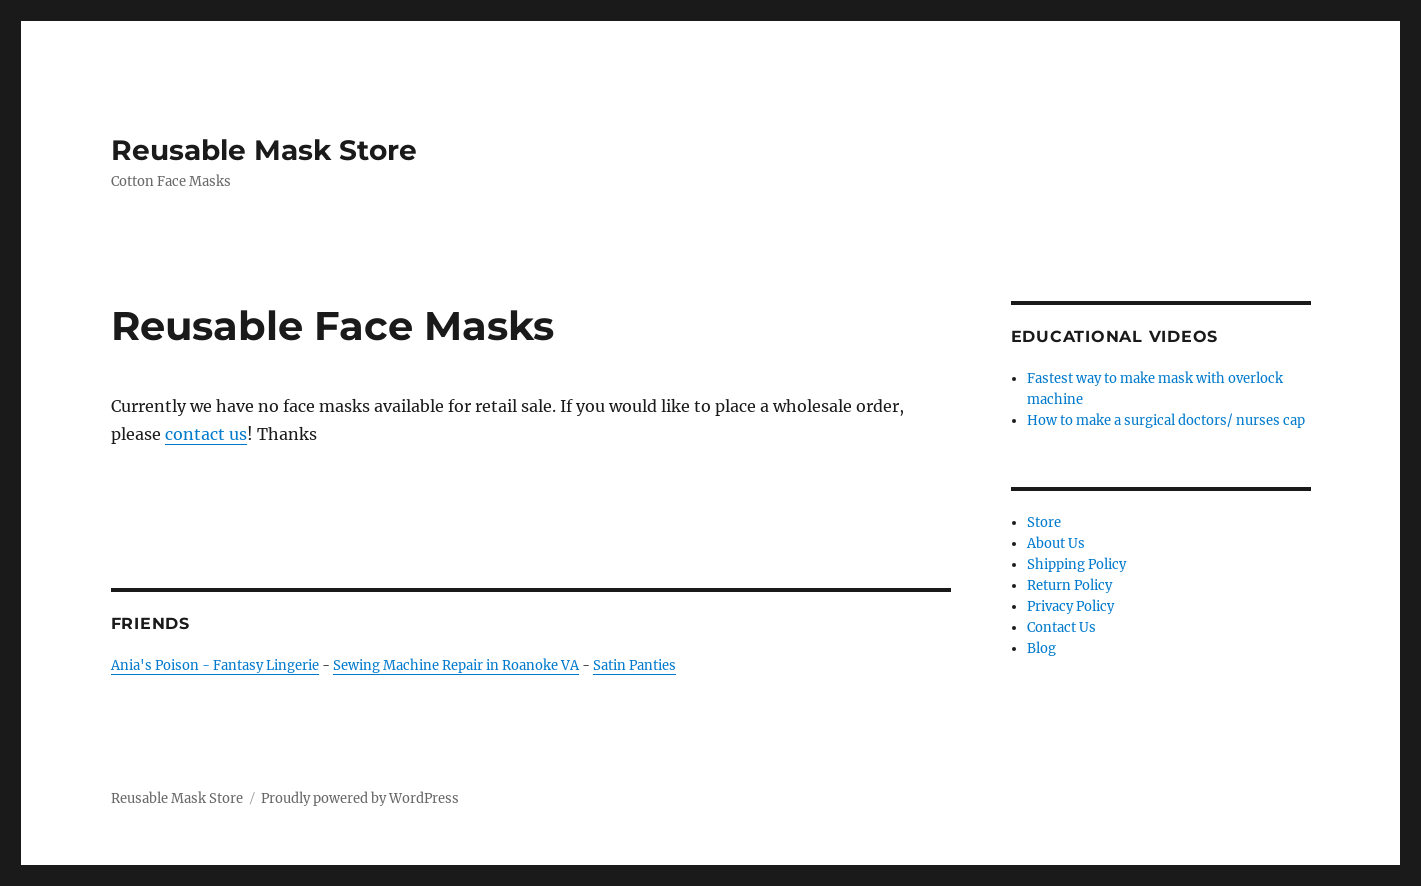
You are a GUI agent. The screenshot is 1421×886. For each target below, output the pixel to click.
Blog (1041, 648)
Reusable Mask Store (264, 150)
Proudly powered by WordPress (360, 798)
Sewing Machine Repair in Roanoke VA (456, 665)
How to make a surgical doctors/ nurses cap (1166, 420)
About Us (1056, 543)
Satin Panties (634, 665)
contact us (206, 434)
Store (1044, 522)
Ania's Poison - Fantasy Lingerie (215, 665)
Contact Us (1061, 627)
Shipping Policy (1076, 564)
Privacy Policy (1070, 606)
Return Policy (1069, 585)
